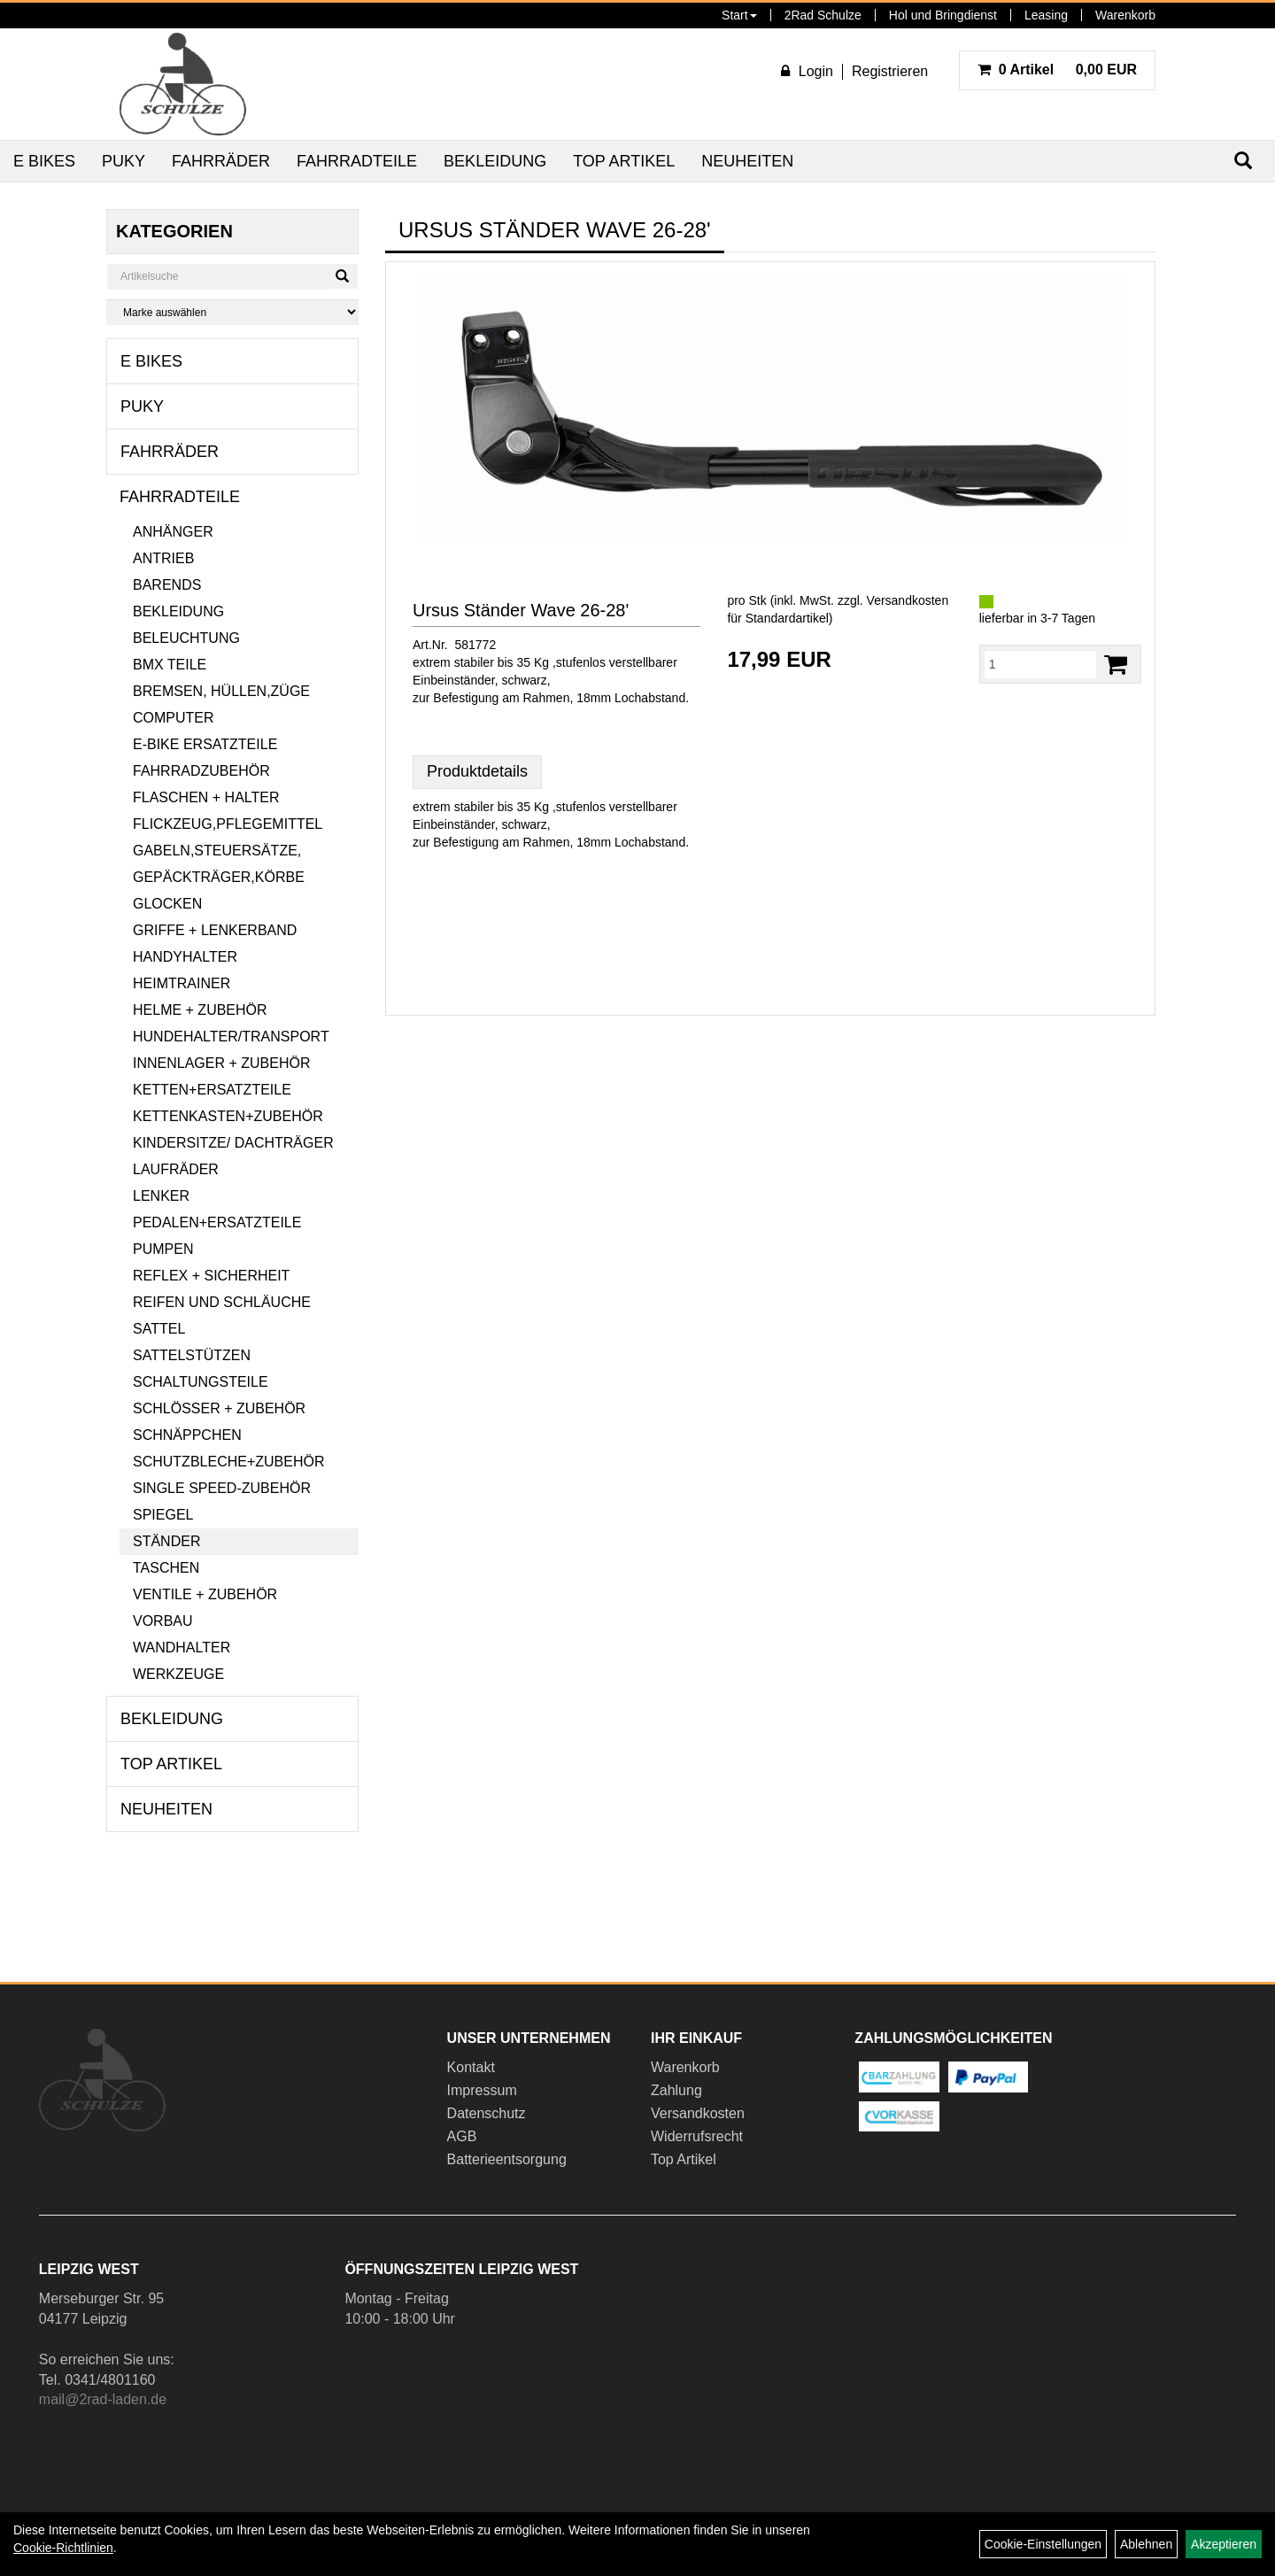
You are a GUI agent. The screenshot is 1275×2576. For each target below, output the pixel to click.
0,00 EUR (1057, 69)
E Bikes (44, 161)
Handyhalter (185, 956)
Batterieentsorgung (507, 2159)
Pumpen (163, 1249)
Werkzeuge (178, 1674)
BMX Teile (169, 664)
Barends (167, 584)
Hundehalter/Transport (231, 1036)
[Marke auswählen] (232, 312)
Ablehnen (1146, 2544)
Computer (173, 717)
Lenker (161, 1195)
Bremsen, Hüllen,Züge (221, 691)
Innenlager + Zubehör (221, 1063)
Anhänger (173, 531)
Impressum (482, 2090)
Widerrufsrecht (697, 2136)
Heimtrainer (181, 983)
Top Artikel (624, 161)
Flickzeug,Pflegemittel (227, 824)
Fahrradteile (357, 161)
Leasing (1046, 15)
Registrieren (890, 71)
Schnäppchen (187, 1435)
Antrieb (163, 558)
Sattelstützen (192, 1355)
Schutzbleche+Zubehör (228, 1461)
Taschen (166, 1567)
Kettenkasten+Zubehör (228, 1116)
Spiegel (163, 1514)
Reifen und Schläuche (222, 1302)
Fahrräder (221, 161)
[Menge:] (1040, 664)
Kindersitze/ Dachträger (233, 1142)
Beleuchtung (186, 638)
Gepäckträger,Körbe (219, 877)
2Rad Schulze (823, 15)
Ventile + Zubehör (205, 1594)
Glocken (167, 903)
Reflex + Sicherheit (211, 1275)
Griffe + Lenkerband (215, 930)
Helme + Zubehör (200, 1009)
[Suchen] (342, 276)
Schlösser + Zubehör (219, 1408)
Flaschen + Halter (206, 797)
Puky (123, 161)
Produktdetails (477, 771)
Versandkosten (698, 2113)
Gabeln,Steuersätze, (217, 850)
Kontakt (471, 2067)
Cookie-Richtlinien (63, 2548)
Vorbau (163, 1620)
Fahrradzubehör (201, 770)
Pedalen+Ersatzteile (217, 1222)
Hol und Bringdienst (943, 15)
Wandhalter (181, 1647)
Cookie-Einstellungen (1043, 2544)
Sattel (159, 1328)
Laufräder (176, 1169)
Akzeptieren (1223, 2544)
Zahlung (676, 2090)
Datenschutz (486, 2113)
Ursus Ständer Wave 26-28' (521, 610)
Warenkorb (1125, 15)
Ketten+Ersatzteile (212, 1089)
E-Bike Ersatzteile (205, 744)
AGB (462, 2136)
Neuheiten (747, 161)
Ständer (166, 1541)
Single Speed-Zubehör (222, 1488)
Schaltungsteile (200, 1381)
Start (739, 15)
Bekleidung (495, 161)
